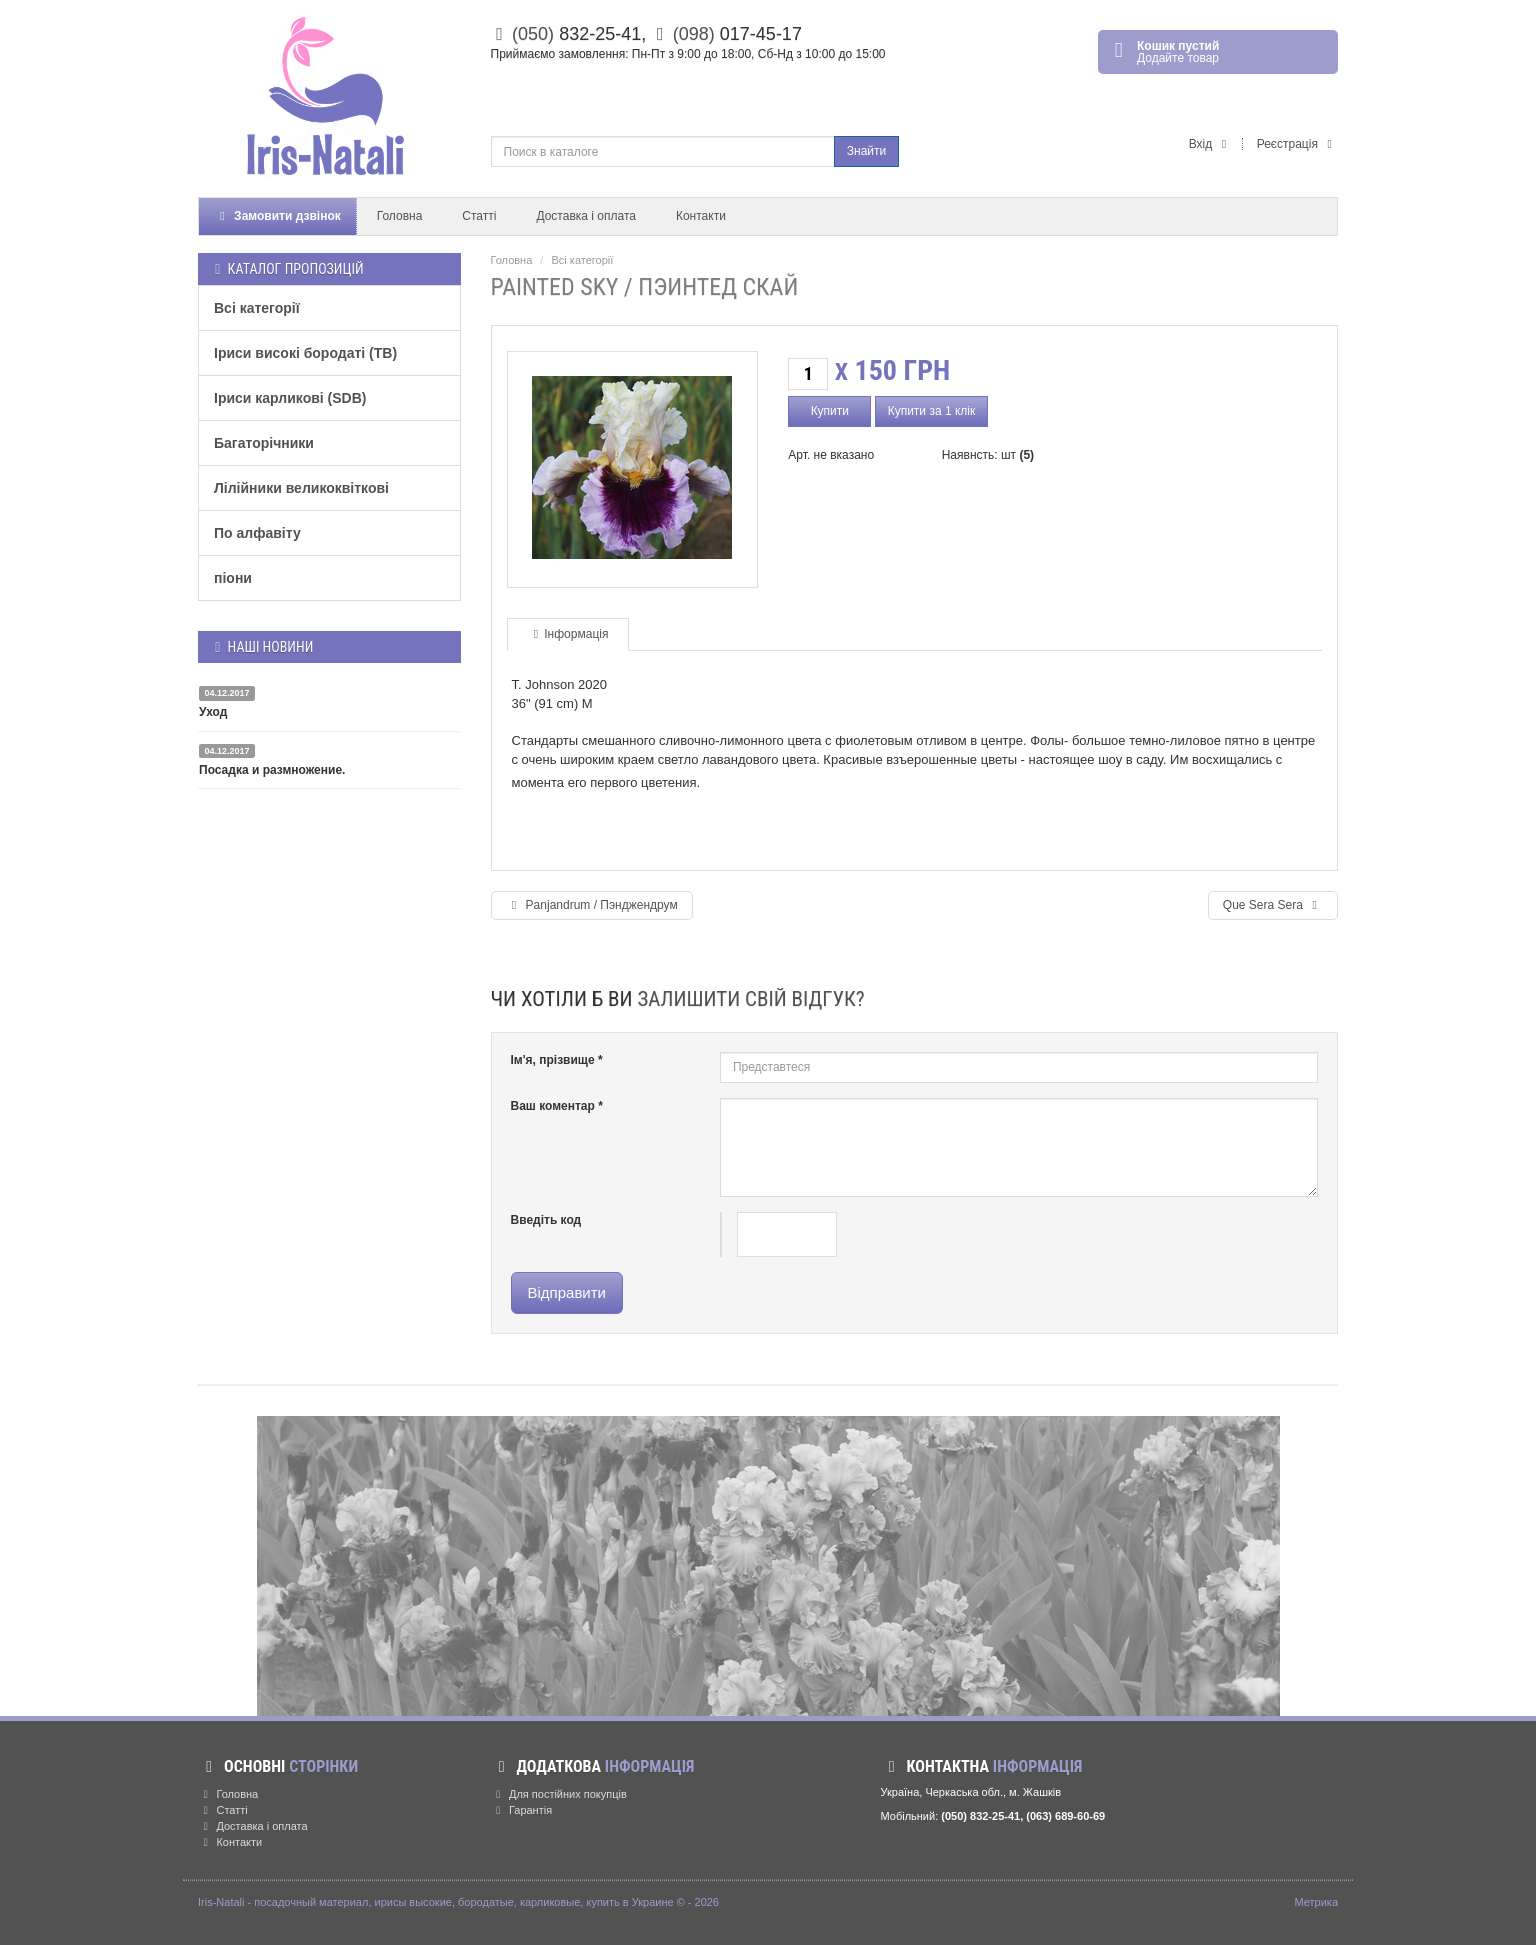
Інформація (568, 634)
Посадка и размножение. (272, 770)
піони (233, 578)
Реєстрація (1297, 144)
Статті (479, 216)
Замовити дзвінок (277, 216)
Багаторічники (264, 443)
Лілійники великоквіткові (301, 488)
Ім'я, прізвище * (557, 1060)
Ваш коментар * (557, 1106)
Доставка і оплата (586, 216)
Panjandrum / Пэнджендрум (592, 905)
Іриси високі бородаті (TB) (305, 353)
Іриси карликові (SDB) (290, 398)
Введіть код (546, 1220)
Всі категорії (257, 308)
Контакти (701, 216)
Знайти (866, 151)
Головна (400, 216)
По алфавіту (257, 533)
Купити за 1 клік (932, 411)
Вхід (1211, 144)
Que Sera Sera (1273, 905)
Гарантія (522, 1810)
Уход (213, 712)
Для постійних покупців (559, 1794)
